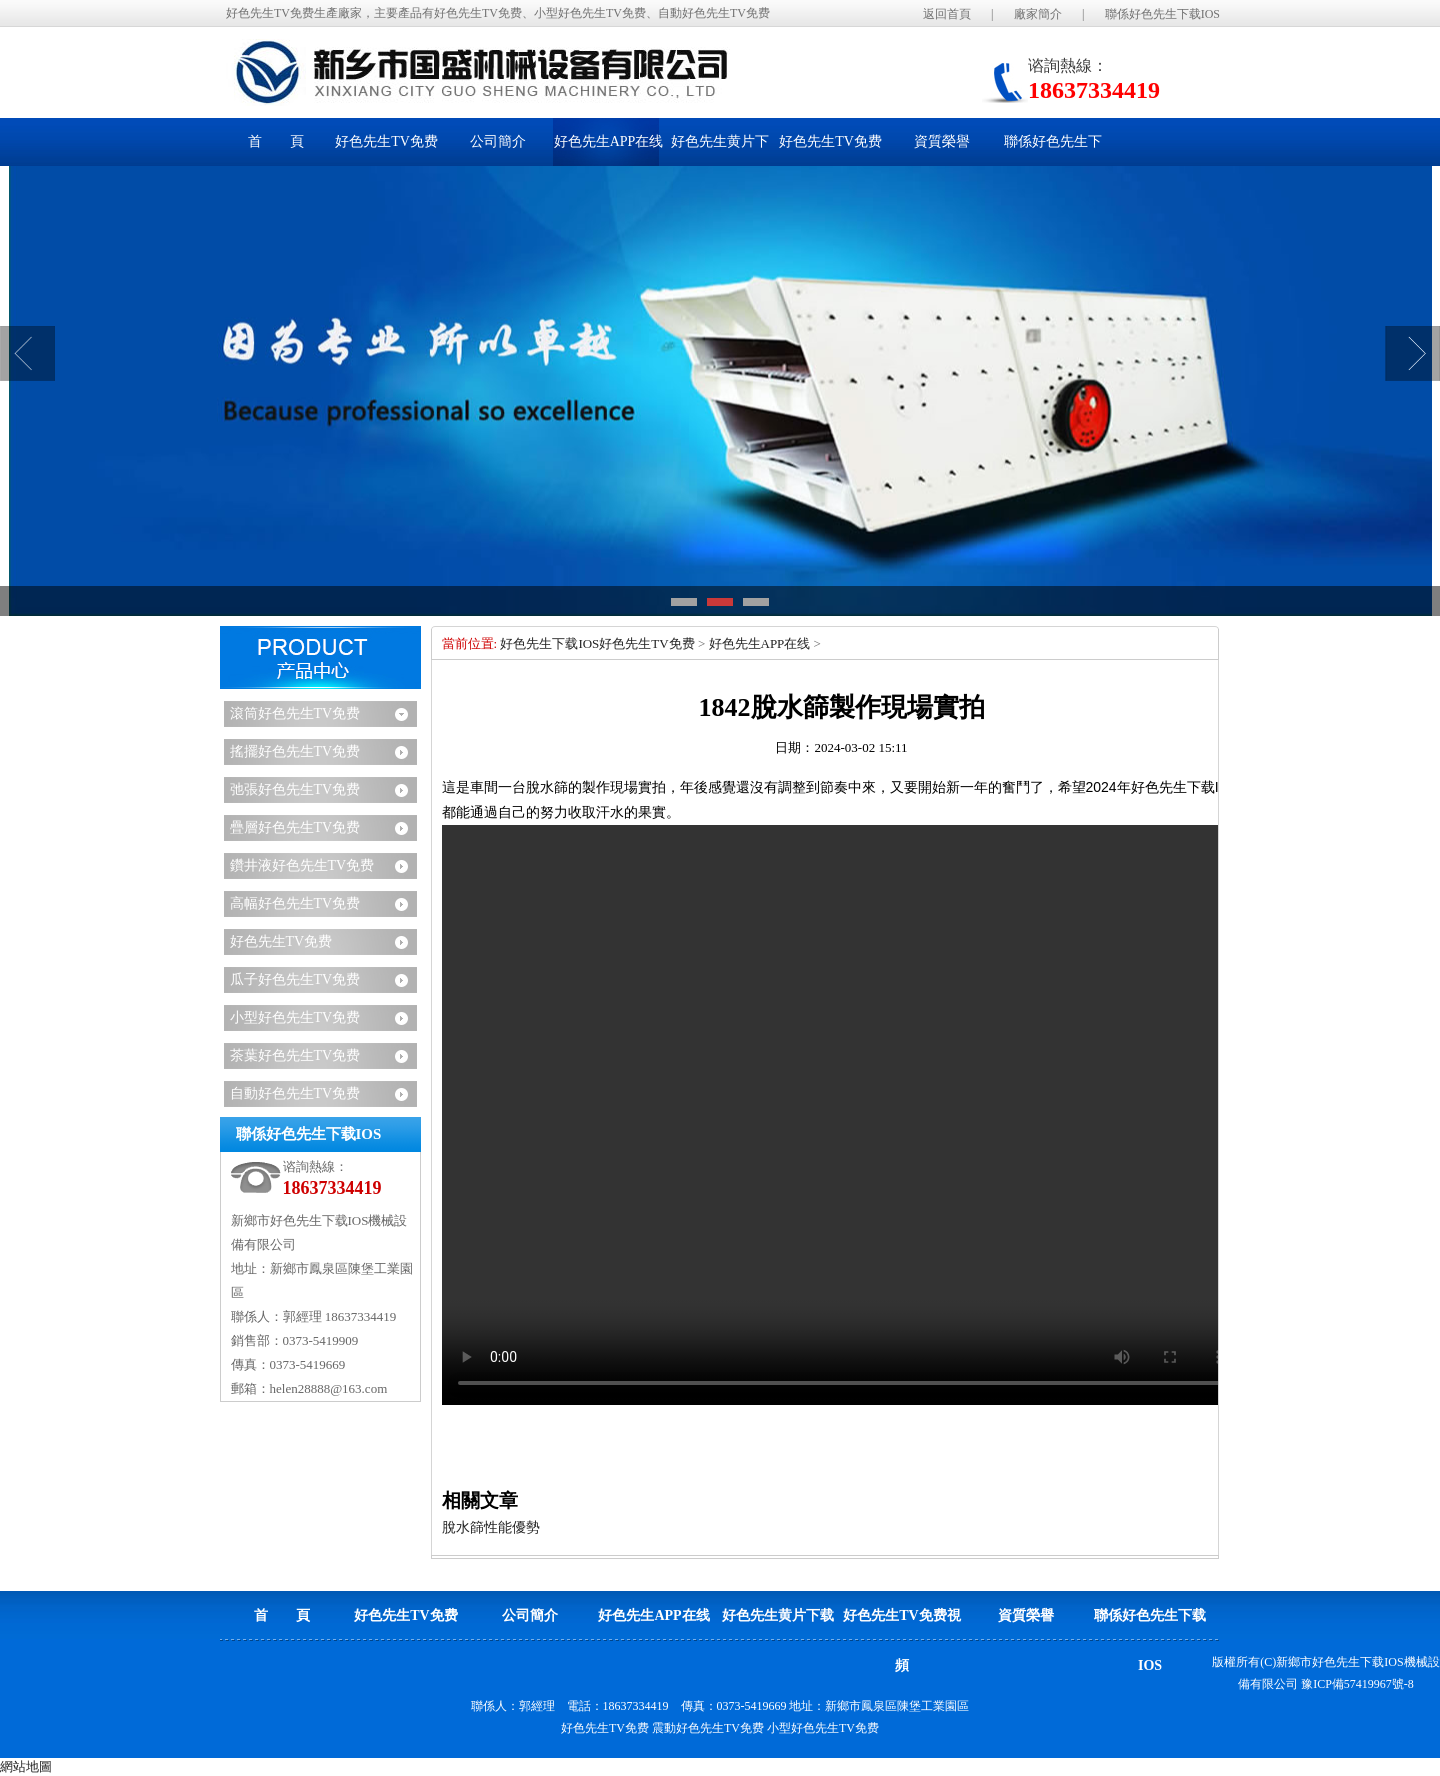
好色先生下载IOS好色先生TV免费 (597, 643)
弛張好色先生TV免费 (295, 789)
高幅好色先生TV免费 (295, 903)
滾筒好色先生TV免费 (295, 713)
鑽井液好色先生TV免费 (302, 865)
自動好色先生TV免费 (295, 1093)
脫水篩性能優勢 (491, 1527)
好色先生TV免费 (281, 941)
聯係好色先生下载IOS (1162, 14)
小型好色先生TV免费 (295, 1017)
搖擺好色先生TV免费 (295, 751)
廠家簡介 (1038, 14)
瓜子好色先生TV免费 (295, 979)
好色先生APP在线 (760, 643)
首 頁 (276, 141)
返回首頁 (947, 14)
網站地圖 (26, 1766)
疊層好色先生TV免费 (295, 827)
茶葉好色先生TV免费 (295, 1055)
